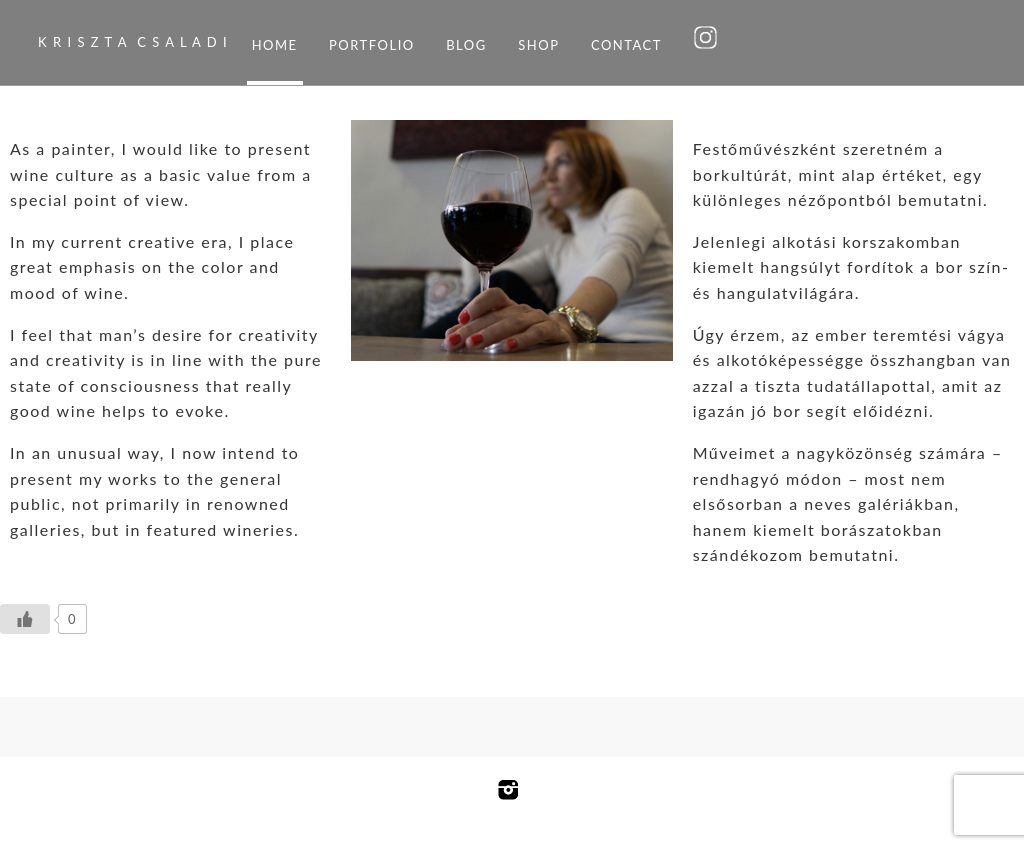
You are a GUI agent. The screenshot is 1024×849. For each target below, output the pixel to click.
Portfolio (372, 45)
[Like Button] (25, 619)
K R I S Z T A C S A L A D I (133, 42)
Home (275, 45)
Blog (466, 45)
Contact (626, 45)
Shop (538, 45)
